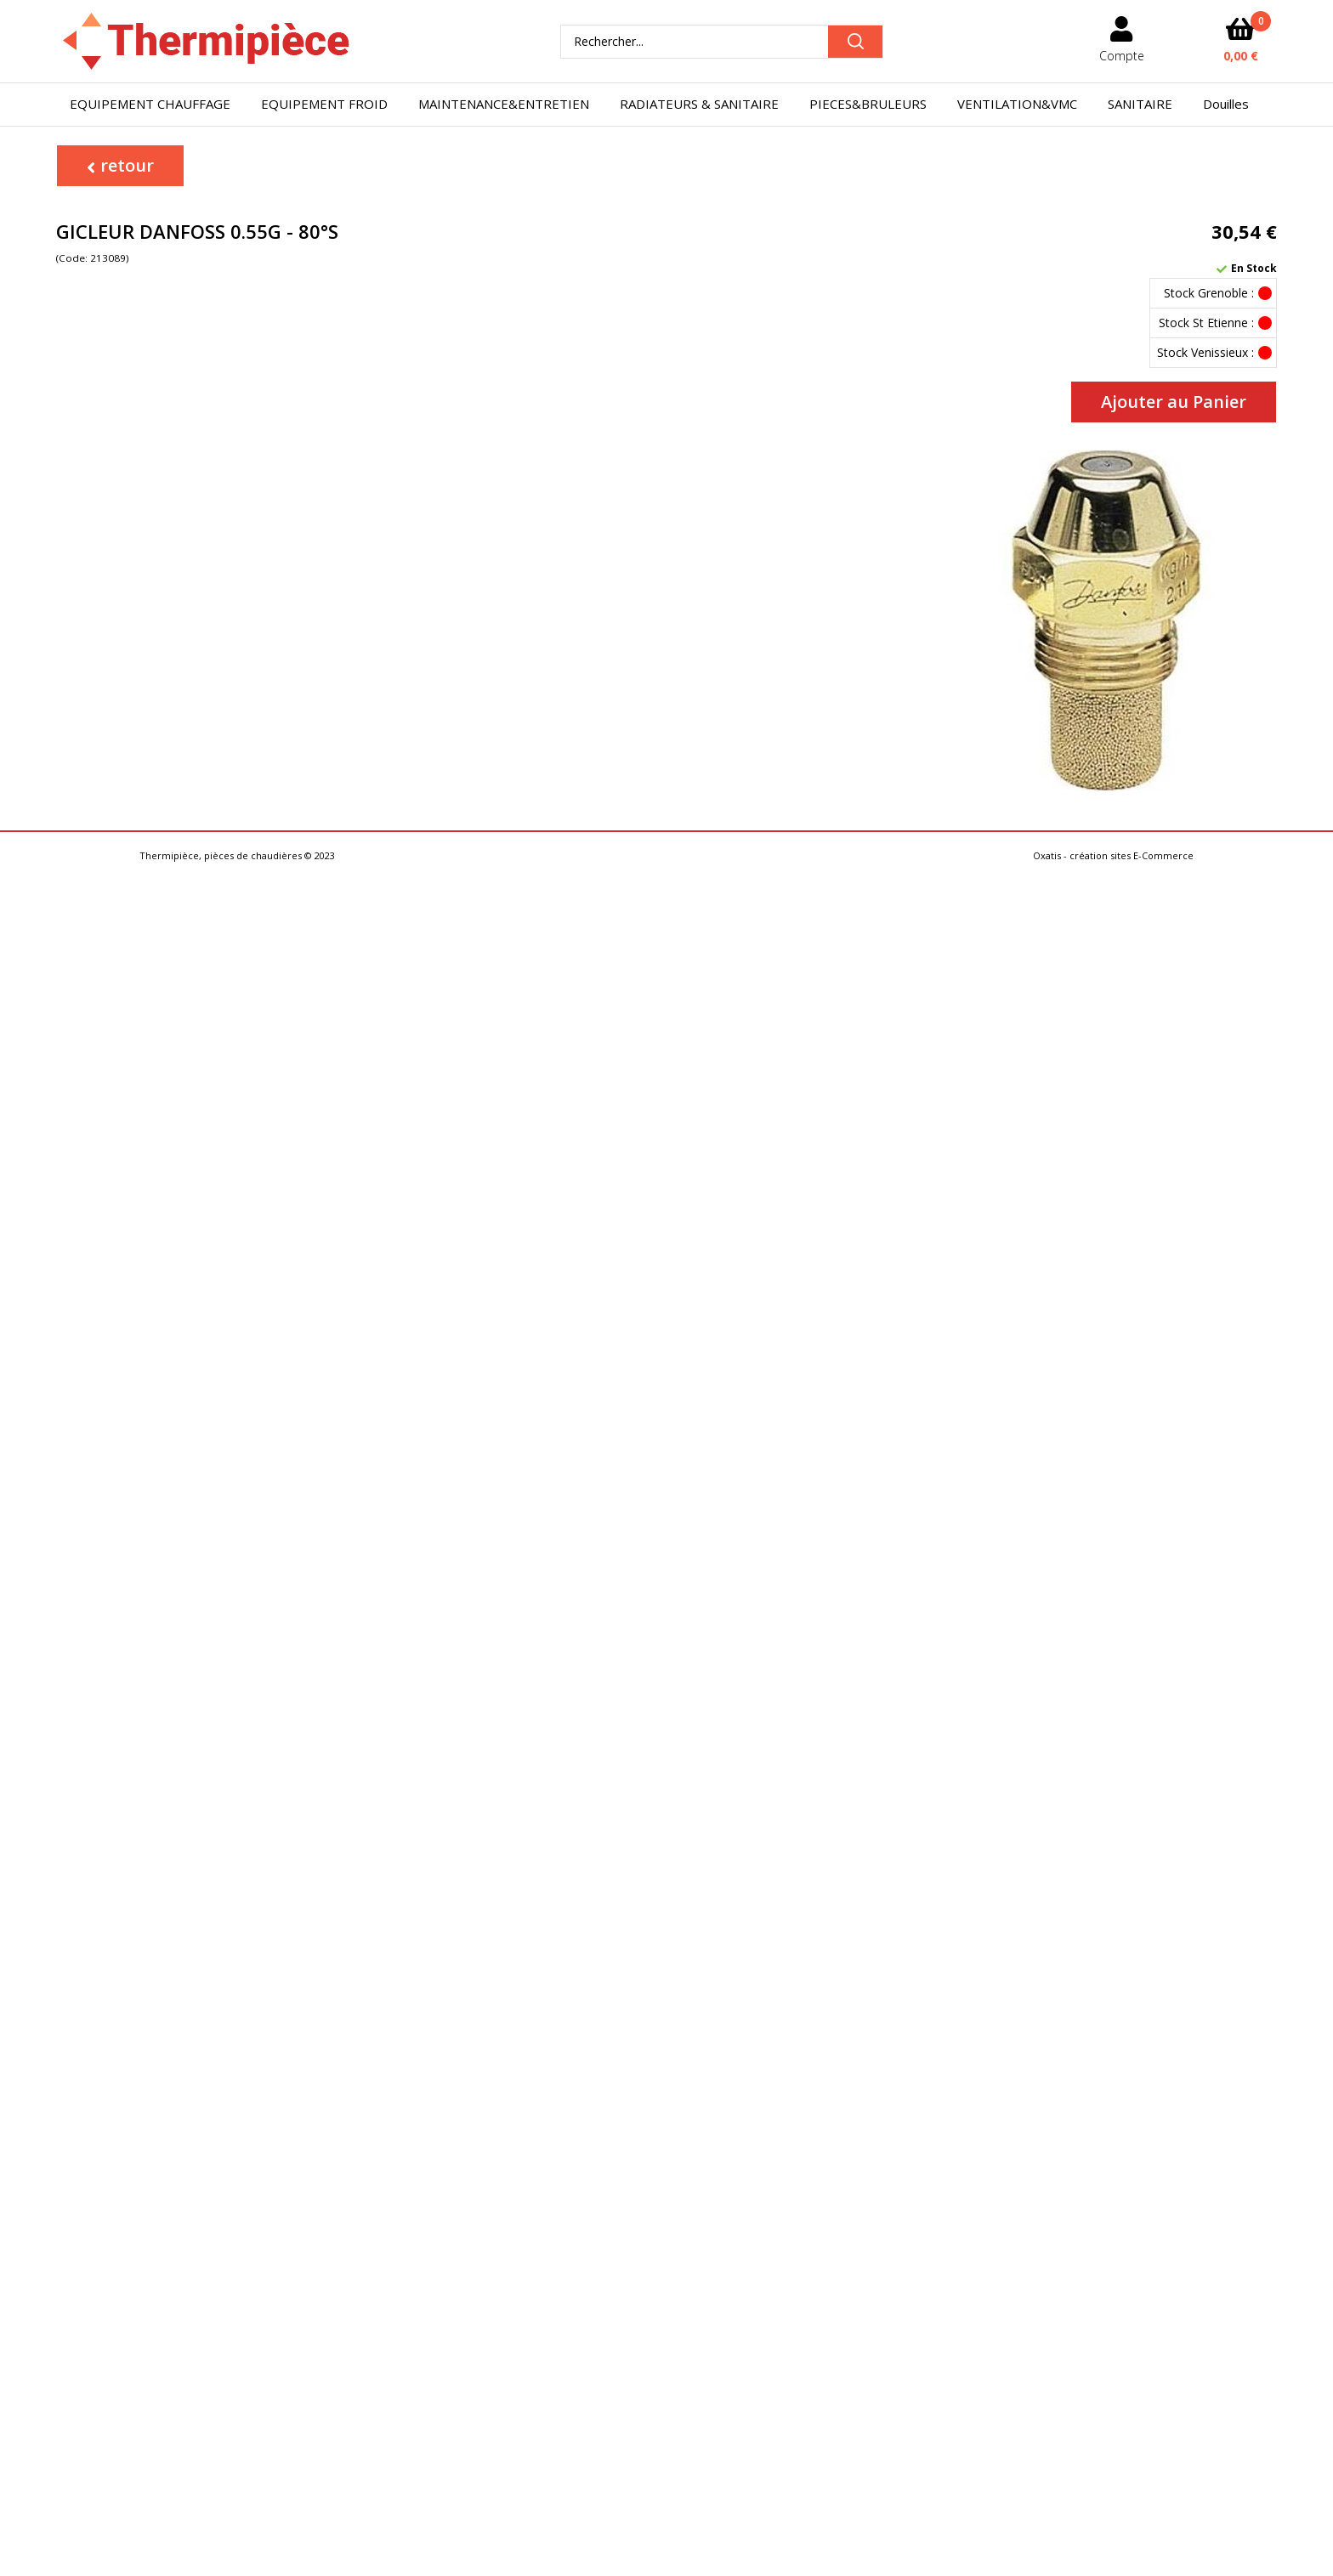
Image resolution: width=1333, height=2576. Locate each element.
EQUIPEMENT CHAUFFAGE (150, 103)
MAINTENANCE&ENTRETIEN (503, 103)
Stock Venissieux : (1205, 352)
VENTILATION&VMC (1017, 103)
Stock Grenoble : (1209, 293)
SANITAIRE (1140, 103)
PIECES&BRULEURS (868, 103)
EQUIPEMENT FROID (324, 103)
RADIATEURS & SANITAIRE (699, 103)
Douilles (1226, 103)
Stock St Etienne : (1206, 322)
